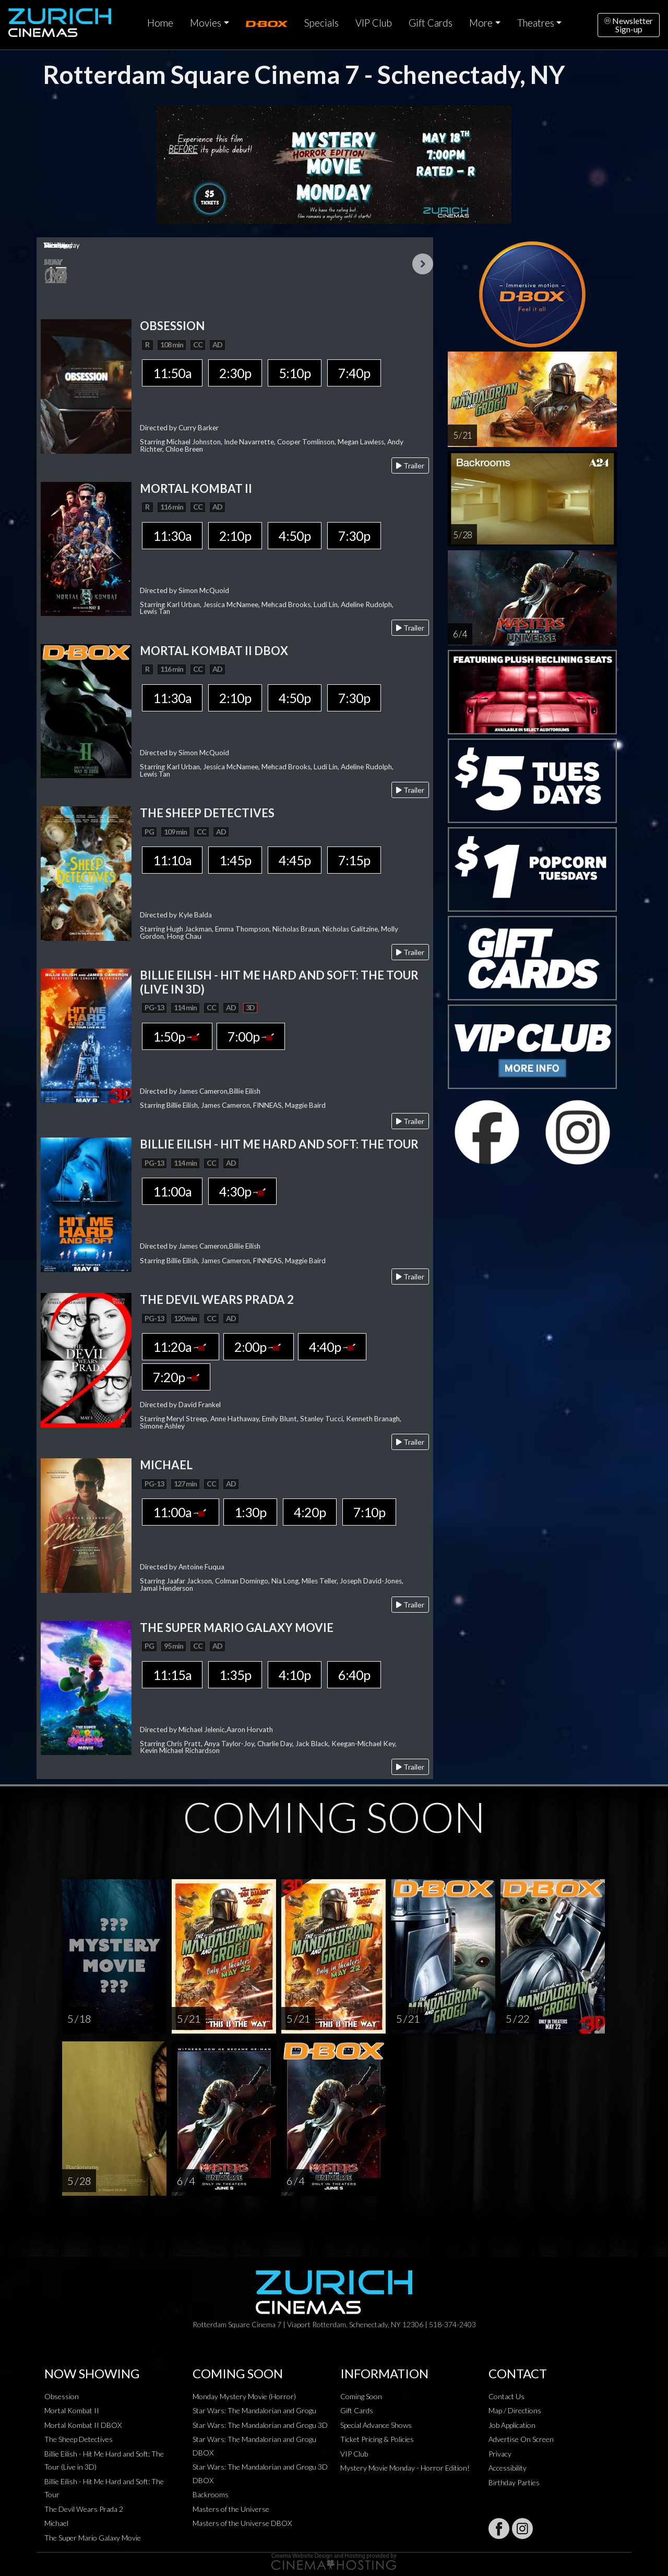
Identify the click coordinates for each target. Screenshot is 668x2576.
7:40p (354, 373)
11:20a (180, 1346)
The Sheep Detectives (78, 2439)
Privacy (499, 2453)
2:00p (258, 1346)
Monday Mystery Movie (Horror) (244, 2396)
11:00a (172, 1191)
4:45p (295, 860)
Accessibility (507, 2467)
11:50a (172, 373)
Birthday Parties (514, 2482)
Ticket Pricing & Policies (377, 2439)
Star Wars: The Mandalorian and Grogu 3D (260, 2425)
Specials (321, 23)
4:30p (242, 1191)
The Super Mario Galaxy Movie (92, 2537)
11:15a (172, 1675)
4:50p (295, 535)
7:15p (354, 860)
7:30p (354, 535)
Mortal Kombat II (71, 2410)
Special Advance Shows (376, 2425)
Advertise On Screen (521, 2439)
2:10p (235, 535)
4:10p (295, 1675)
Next (422, 263)
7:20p (176, 1377)
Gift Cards (430, 23)
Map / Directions (514, 2410)
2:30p (235, 373)
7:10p (369, 1512)
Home (160, 23)
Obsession (61, 2396)
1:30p (250, 1512)
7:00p (251, 1036)
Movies (205, 23)
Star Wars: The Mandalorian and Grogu (254, 2410)
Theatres (535, 23)
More (481, 23)
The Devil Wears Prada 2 (83, 2509)
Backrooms (211, 2494)
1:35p (235, 1675)
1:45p (235, 860)
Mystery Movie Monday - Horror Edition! (405, 2467)
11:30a (172, 535)
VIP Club (373, 23)
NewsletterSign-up (628, 25)
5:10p (295, 373)
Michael (56, 2523)
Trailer (410, 465)
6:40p (354, 1675)
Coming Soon (361, 2396)
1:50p (177, 1036)
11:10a (172, 860)
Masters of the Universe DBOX (242, 2523)
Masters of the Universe (231, 2509)
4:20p (310, 1512)
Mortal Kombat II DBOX (83, 2425)
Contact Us (506, 2396)
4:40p (332, 1346)
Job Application (511, 2425)
